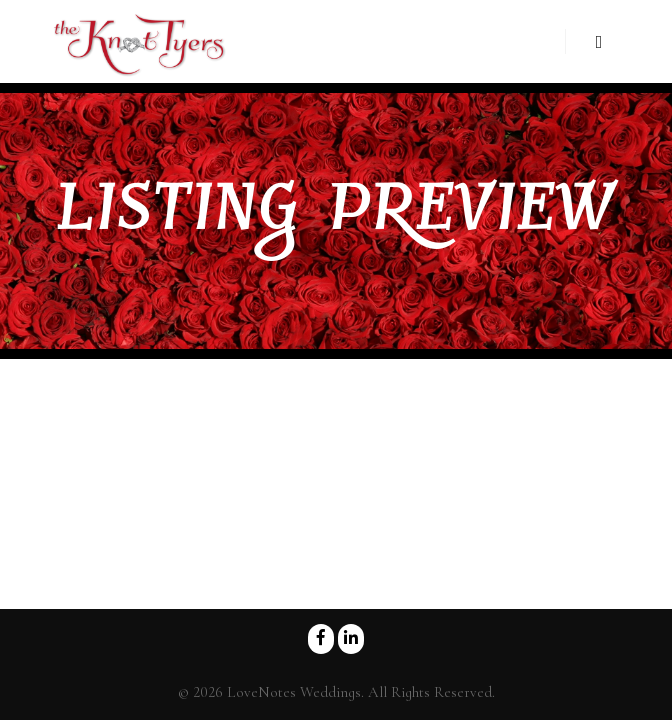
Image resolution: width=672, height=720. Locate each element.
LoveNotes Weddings (294, 692)
